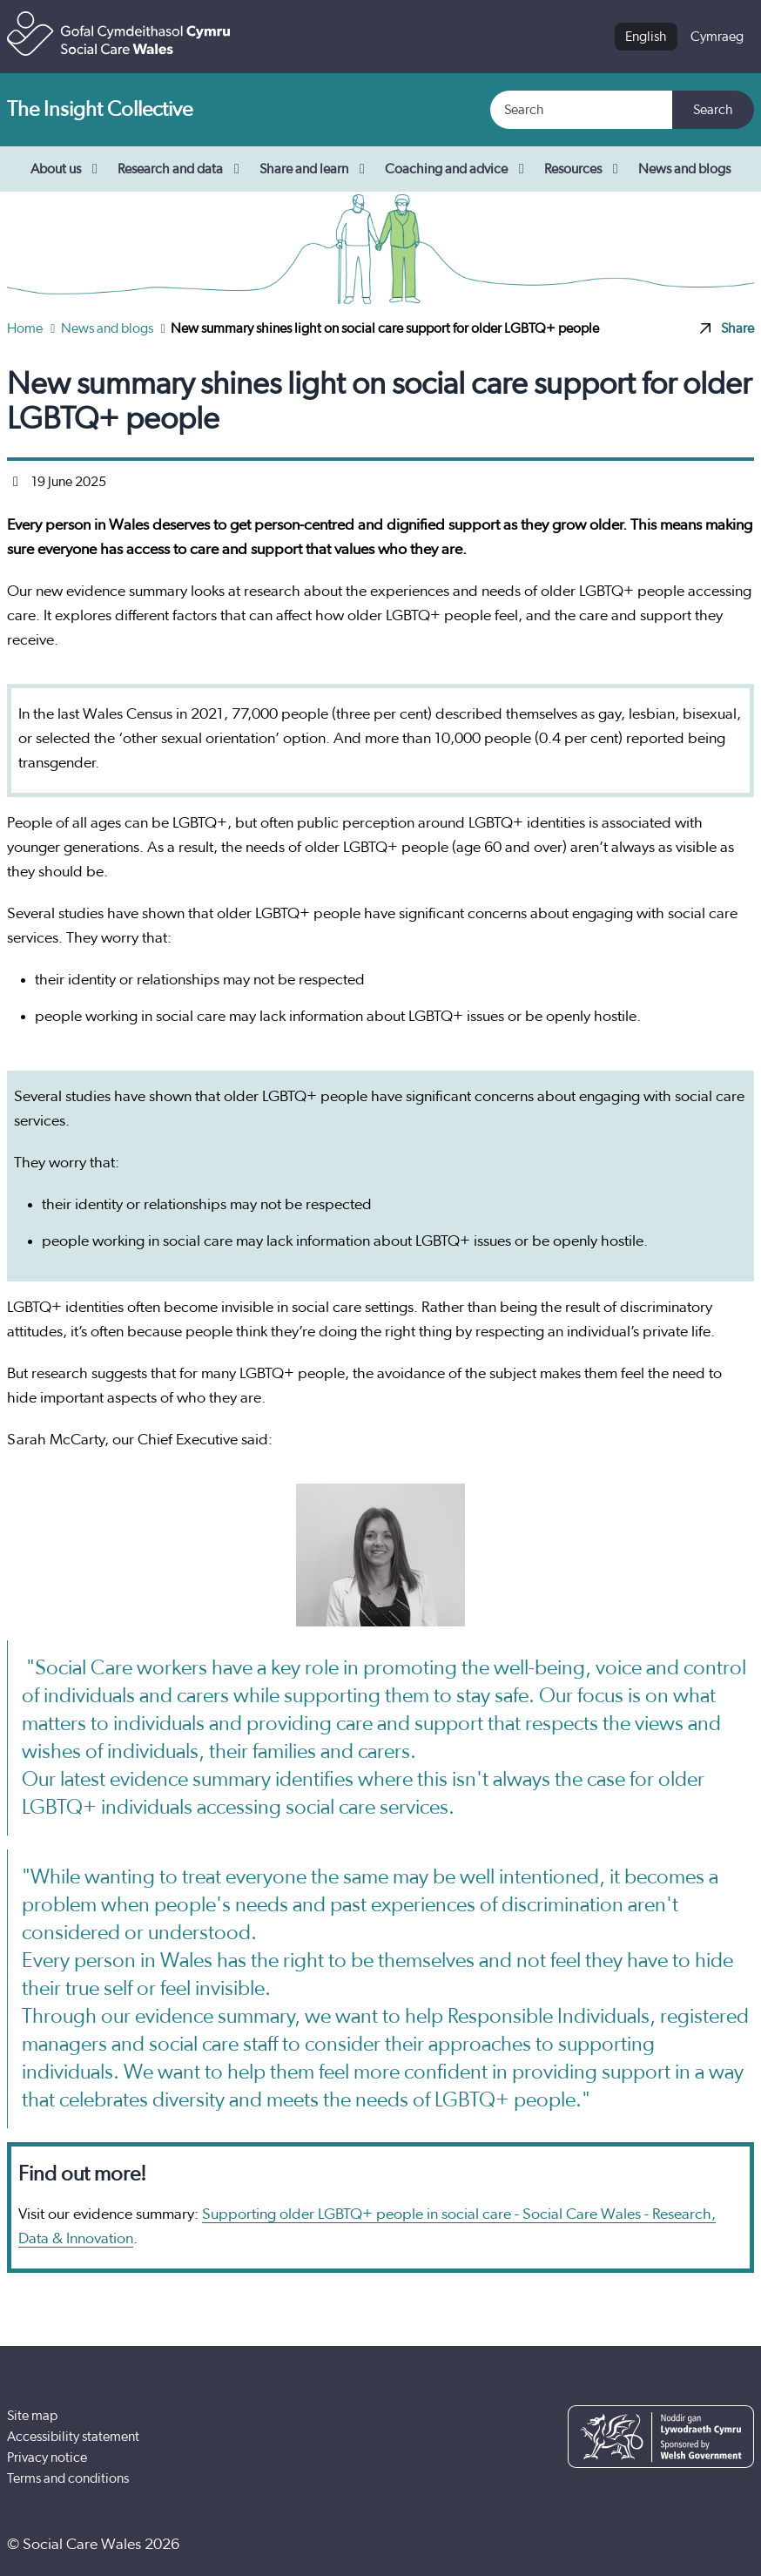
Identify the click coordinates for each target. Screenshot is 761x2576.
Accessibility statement (73, 2437)
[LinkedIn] (734, 2544)
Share (727, 328)
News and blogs (684, 169)
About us (67, 169)
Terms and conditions (68, 2478)
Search (713, 110)
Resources (584, 169)
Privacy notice (47, 2457)
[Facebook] (628, 2544)
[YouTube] (681, 2544)
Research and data (182, 169)
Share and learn (315, 169)
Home (26, 328)
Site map (32, 2416)
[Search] (582, 110)
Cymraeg (717, 37)
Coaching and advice (457, 169)
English (646, 37)
